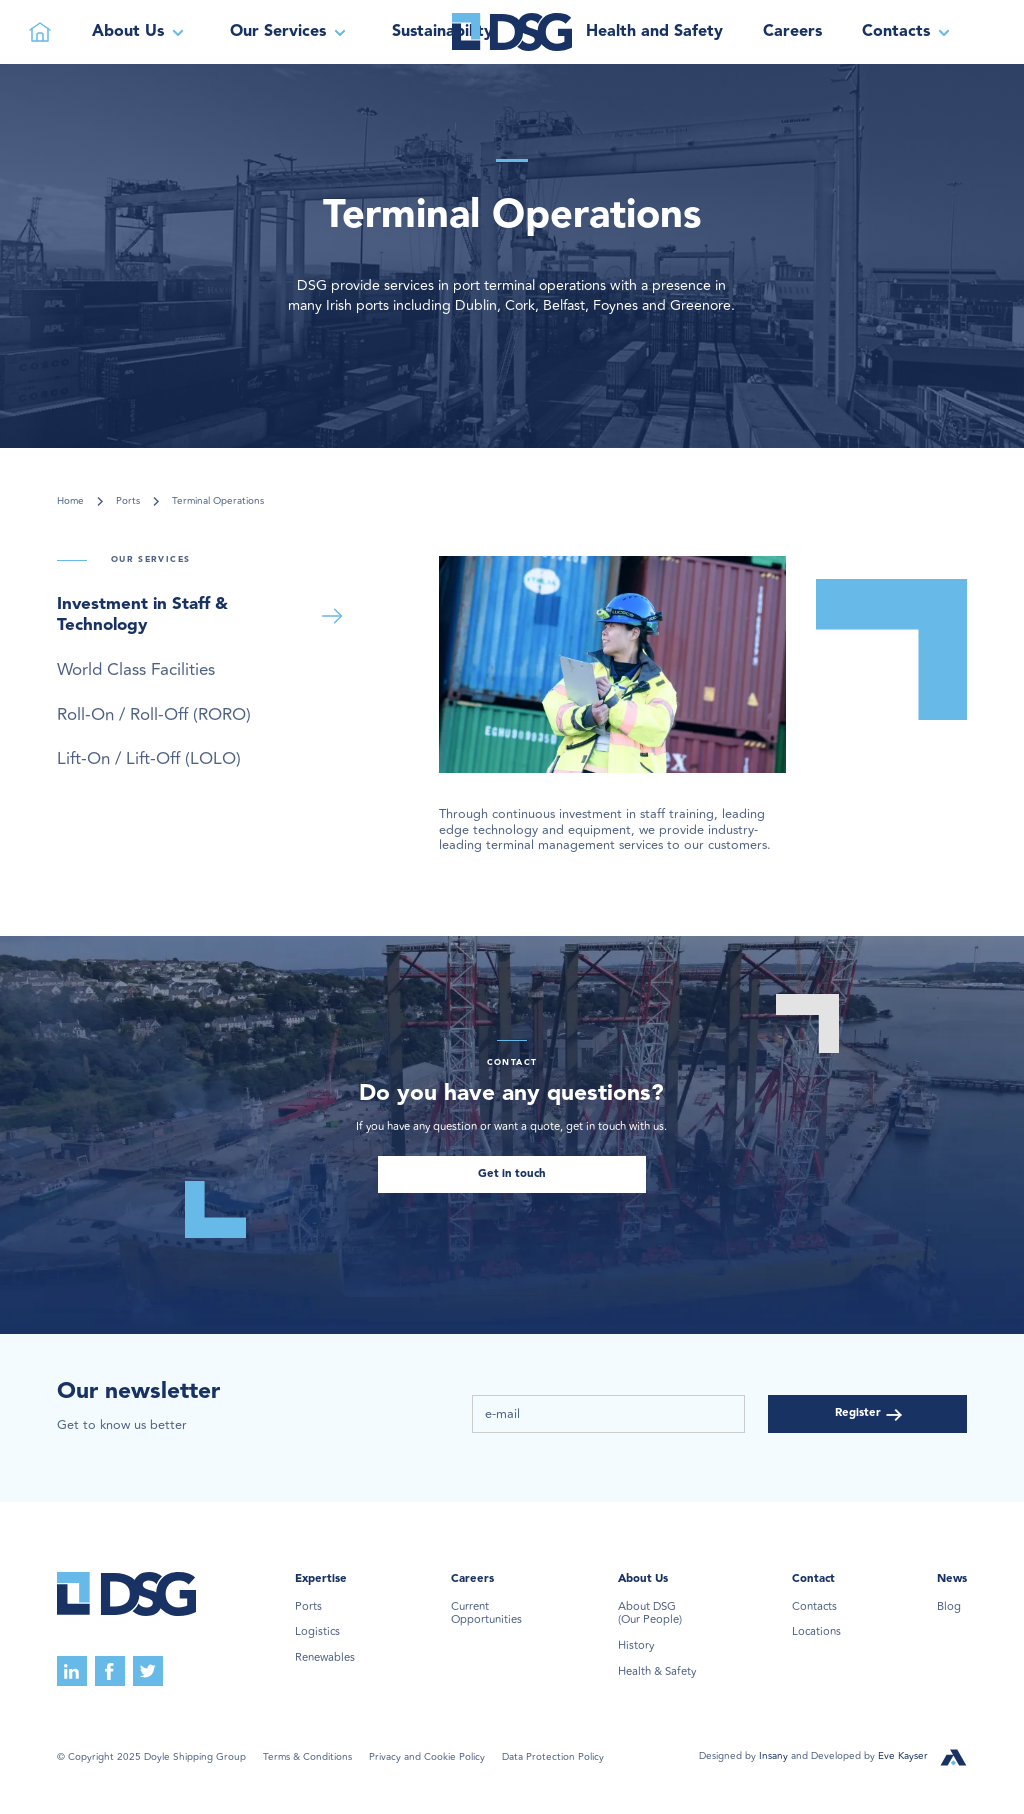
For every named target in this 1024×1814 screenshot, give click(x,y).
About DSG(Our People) (650, 1613)
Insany (775, 1756)
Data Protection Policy (553, 1757)
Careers (792, 32)
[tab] (203, 615)
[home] (512, 32)
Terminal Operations (218, 502)
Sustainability (442, 32)
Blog (949, 1607)
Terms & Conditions (307, 1757)
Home (70, 502)
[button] (141, 32)
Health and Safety (654, 32)
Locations (816, 1632)
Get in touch (512, 1174)
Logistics (317, 1632)
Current (486, 1613)
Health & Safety (657, 1672)
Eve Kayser (903, 1756)
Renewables (325, 1658)
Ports (128, 502)
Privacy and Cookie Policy (427, 1757)
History (636, 1646)
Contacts (814, 1607)
